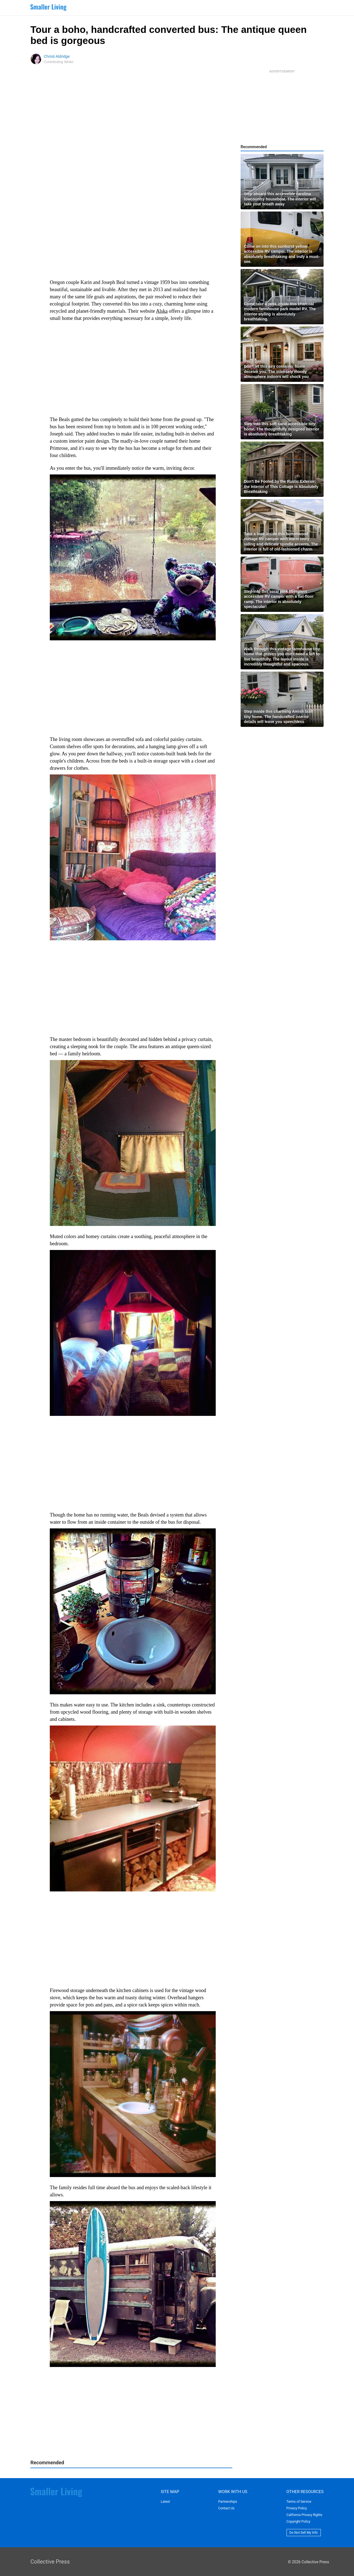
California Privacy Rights (304, 2515)
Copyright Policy (298, 2521)
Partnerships (227, 2502)
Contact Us (226, 2508)
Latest (165, 2502)
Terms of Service (299, 2502)
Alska (162, 311)
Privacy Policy (297, 2508)
